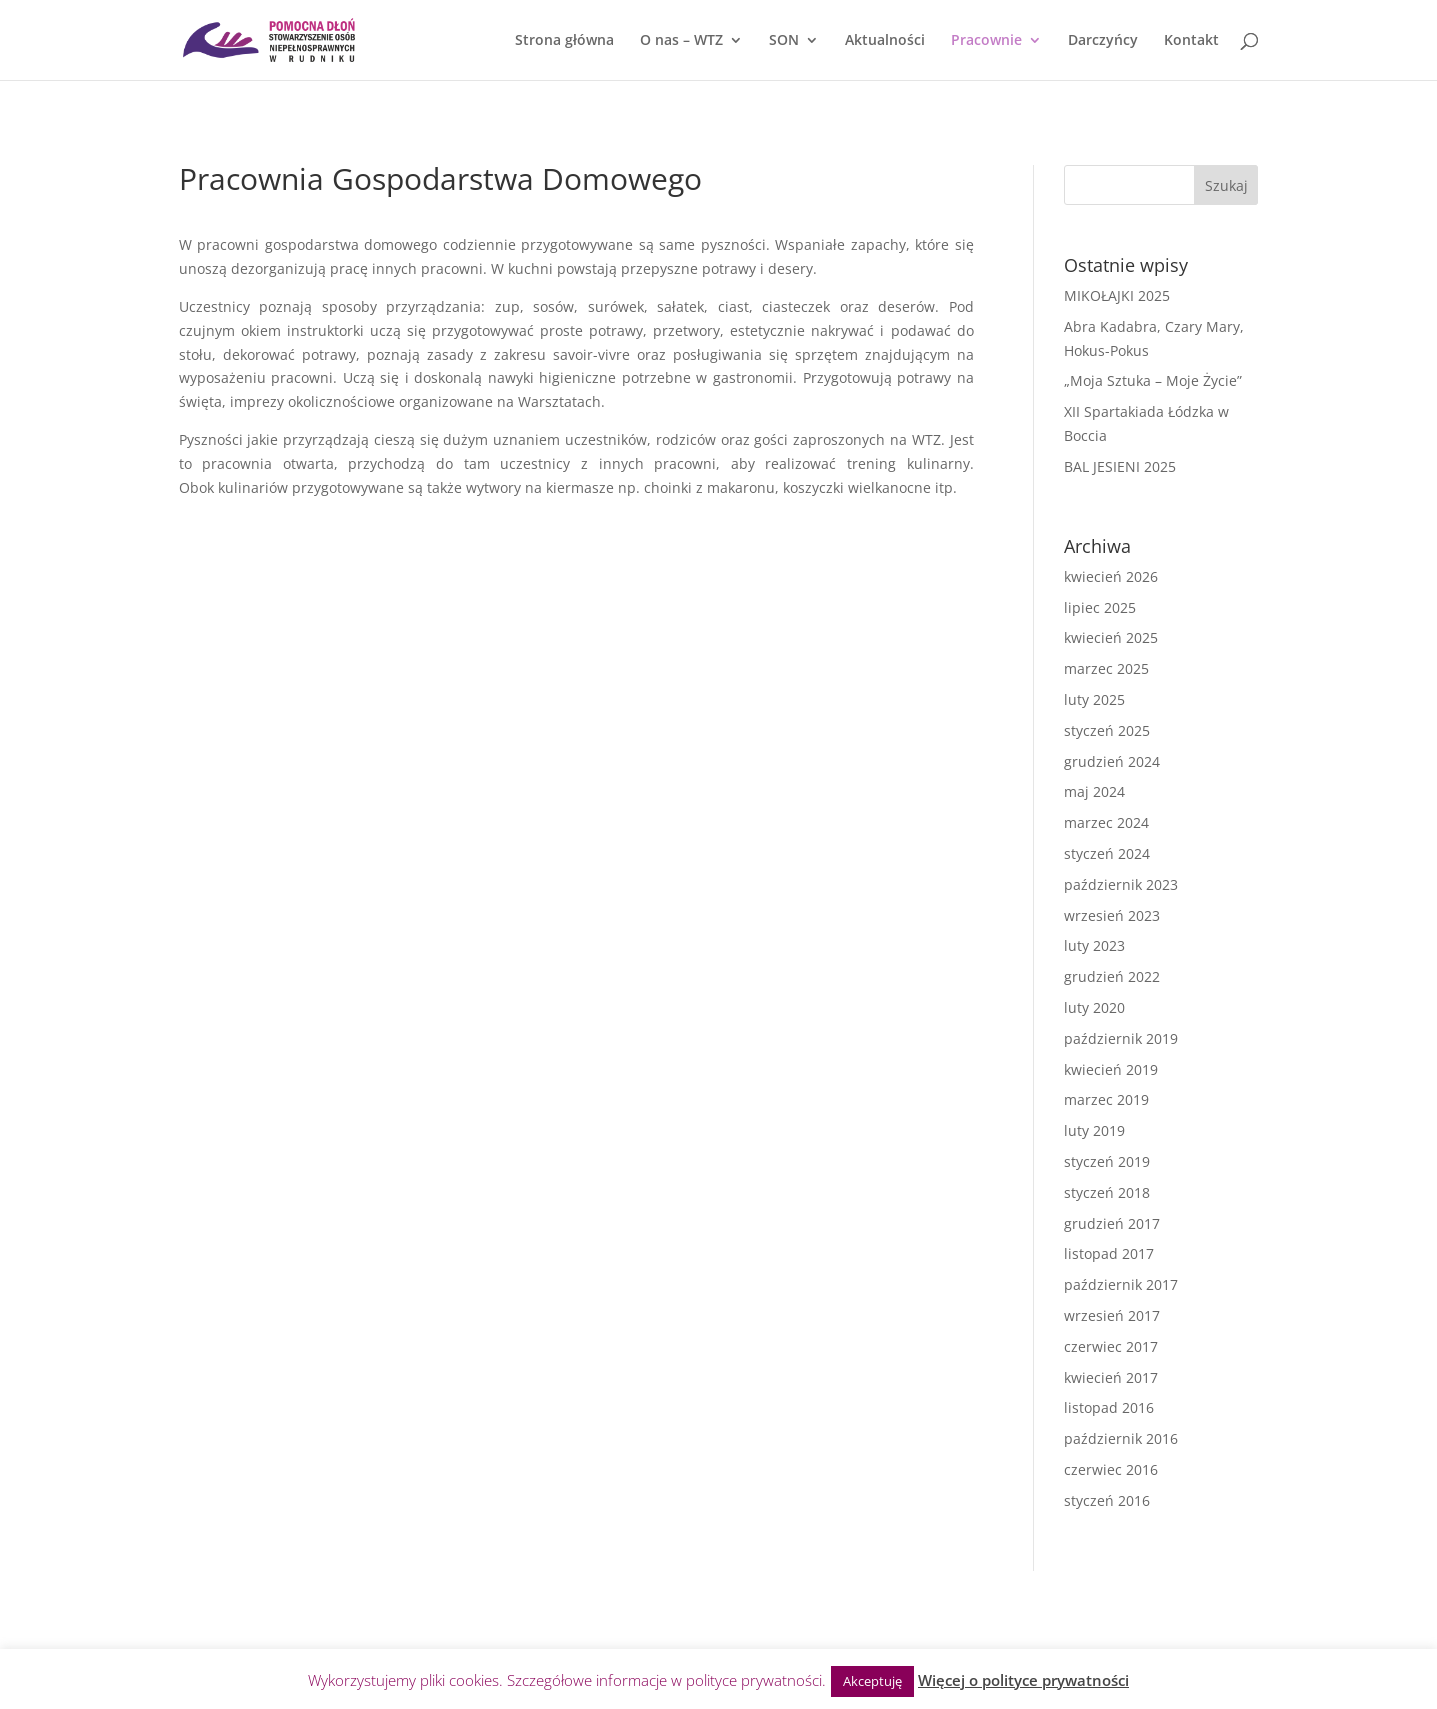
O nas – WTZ (681, 41)
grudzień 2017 (1112, 1223)
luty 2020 (1094, 1007)
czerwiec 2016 (1111, 1469)
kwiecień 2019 (1111, 1069)
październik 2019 (1121, 1038)
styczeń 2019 (1107, 1161)
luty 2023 (1094, 945)
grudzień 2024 (1112, 761)
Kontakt (1191, 41)
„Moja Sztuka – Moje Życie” (1153, 380)
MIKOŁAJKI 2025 (1117, 295)
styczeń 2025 (1107, 730)
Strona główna (564, 41)
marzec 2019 (1106, 1099)
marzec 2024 (1106, 822)
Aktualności (885, 41)
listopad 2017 (1109, 1253)
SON (784, 41)
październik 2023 (1121, 884)
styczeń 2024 (1107, 853)
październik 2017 (1121, 1284)
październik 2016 (1121, 1438)
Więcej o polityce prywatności (1023, 1680)
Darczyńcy (1103, 41)
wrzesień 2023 (1112, 915)
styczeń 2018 (1107, 1192)
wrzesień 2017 (1112, 1315)
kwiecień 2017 (1111, 1377)
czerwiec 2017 (1111, 1346)
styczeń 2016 (1107, 1500)
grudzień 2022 (1112, 976)
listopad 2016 (1109, 1407)
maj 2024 (1094, 791)
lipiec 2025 (1100, 607)
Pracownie (986, 41)
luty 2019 (1094, 1130)
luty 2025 (1094, 699)
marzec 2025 (1106, 668)
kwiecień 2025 (1111, 637)
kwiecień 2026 (1111, 576)
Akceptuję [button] (872, 1681)
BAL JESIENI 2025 (1120, 466)
